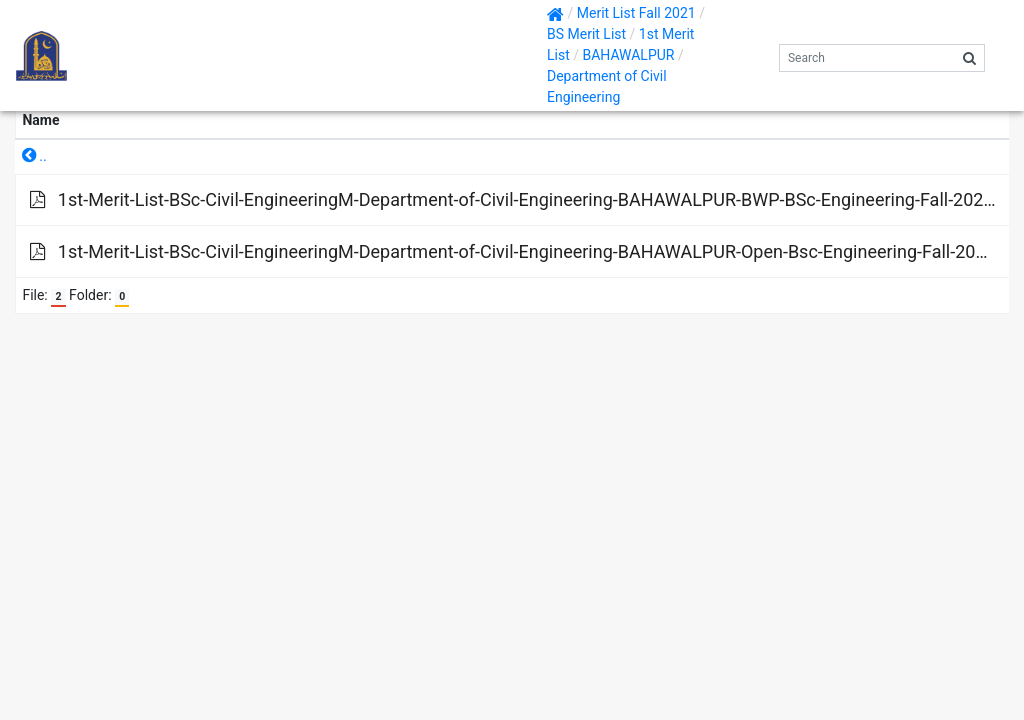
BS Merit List (586, 34)
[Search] (867, 58)
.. (34, 156)
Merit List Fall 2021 (636, 13)
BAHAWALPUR (628, 55)
